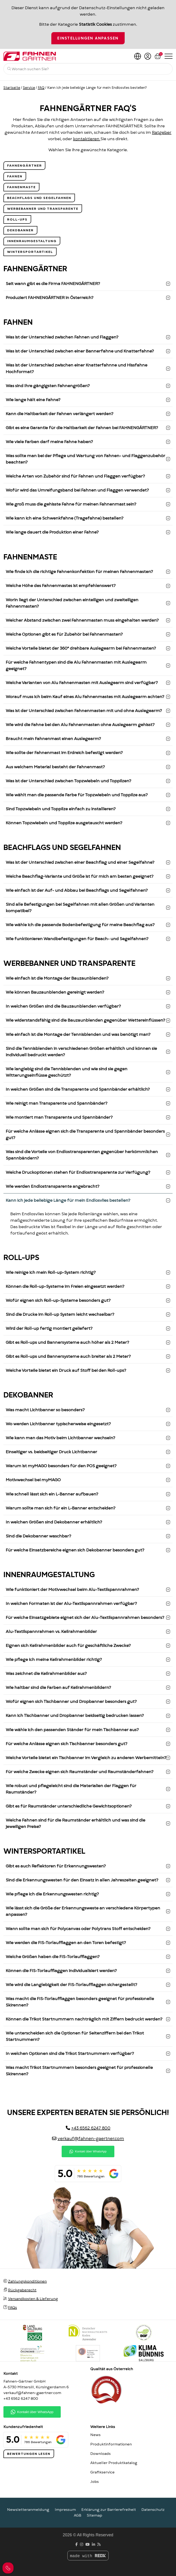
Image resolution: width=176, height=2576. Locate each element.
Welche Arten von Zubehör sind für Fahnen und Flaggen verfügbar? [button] (75, 476)
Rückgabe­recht (22, 2290)
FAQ (41, 87)
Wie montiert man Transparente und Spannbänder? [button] (59, 1117)
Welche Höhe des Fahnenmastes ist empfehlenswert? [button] (61, 585)
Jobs (94, 2481)
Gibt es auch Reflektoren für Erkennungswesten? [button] (56, 1866)
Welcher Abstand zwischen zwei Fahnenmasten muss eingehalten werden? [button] (82, 620)
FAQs (12, 2307)
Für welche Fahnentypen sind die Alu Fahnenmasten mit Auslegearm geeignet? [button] (76, 665)
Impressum (65, 2509)
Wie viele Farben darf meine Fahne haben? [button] (49, 441)
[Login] (147, 23)
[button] (88, 284)
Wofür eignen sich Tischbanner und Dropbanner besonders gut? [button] (71, 1701)
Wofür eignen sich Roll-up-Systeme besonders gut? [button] (58, 1300)
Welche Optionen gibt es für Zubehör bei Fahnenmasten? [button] (64, 634)
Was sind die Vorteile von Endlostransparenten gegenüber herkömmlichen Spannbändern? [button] (82, 1155)
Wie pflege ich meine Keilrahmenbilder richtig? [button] (54, 1659)
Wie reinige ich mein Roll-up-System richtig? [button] (51, 1272)
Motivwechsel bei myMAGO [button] (33, 1480)
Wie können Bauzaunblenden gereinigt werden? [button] (55, 992)
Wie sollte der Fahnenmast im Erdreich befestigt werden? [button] (64, 752)
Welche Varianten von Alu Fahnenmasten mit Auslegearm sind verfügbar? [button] (82, 682)
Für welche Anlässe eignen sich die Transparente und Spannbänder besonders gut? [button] (85, 1134)
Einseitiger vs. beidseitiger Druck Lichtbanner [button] (51, 1452)
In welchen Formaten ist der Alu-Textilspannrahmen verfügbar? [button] (71, 1603)
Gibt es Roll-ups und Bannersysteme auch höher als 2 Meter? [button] (67, 1342)
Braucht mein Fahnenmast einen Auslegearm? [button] (53, 738)
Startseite (11, 87)
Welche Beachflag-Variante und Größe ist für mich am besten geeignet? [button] (79, 876)
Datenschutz (153, 2509)
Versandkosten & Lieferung (33, 2298)
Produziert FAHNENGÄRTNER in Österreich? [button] (49, 297)
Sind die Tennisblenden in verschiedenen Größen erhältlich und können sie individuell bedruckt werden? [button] (81, 1051)
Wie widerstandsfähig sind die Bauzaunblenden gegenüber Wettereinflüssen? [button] (85, 1020)
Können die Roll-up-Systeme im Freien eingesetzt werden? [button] (65, 1286)
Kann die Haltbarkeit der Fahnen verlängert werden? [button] (59, 413)
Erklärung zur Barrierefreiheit (108, 2509)
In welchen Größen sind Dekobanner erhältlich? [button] (54, 1522)
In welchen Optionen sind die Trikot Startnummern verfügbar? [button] (70, 2053)
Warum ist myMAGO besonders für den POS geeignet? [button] (61, 1466)
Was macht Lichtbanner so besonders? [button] (45, 1410)
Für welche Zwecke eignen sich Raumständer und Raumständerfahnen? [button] (79, 1771)
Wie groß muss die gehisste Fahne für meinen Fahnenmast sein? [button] (71, 504)
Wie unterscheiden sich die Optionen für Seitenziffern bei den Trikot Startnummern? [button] (75, 2036)
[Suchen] (8, 36)
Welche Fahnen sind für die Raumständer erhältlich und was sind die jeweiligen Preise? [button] (75, 1823)
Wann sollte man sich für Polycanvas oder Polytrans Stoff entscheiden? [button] (78, 1928)
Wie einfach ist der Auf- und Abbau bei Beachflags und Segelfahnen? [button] (77, 890)
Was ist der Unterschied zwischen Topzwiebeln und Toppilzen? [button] (68, 781)
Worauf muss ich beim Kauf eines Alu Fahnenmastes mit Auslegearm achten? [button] (85, 696)
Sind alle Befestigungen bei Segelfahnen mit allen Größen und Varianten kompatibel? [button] (80, 907)
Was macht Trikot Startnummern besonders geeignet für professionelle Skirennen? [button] (79, 2071)
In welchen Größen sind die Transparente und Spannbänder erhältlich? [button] (78, 1089)
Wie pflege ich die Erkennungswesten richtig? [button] (52, 1894)
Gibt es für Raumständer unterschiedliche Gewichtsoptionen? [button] (69, 1806)
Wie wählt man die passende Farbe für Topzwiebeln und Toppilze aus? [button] (77, 795)
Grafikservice (102, 2472)
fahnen (14, 176)
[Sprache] (137, 23)
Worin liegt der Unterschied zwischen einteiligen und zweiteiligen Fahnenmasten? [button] (72, 603)
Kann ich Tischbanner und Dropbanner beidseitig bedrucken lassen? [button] (75, 1715)
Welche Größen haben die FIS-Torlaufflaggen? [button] (52, 1956)
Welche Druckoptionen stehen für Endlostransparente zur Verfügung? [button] (78, 1172)
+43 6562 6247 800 (90, 2128)
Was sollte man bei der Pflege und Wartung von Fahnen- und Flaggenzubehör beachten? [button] (85, 459)
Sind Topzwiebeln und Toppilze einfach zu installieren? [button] (61, 809)
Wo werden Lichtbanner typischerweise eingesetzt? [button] (58, 1424)
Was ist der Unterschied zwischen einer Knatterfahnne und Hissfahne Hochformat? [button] (76, 368)
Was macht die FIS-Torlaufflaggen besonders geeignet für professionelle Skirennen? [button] (80, 2002)
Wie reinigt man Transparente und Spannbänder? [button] (56, 1103)
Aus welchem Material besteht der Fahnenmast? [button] (55, 767)
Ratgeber (161, 132)
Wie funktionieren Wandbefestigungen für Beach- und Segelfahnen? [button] (77, 939)
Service (29, 87)
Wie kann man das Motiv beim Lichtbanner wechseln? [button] (60, 1438)
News (95, 2434)
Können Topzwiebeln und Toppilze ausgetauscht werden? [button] (64, 823)
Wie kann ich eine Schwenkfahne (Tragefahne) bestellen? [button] (64, 518)
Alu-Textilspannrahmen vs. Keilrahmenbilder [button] (51, 1631)
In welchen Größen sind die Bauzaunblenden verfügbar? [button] (63, 1006)
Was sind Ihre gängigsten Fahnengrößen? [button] (48, 385)
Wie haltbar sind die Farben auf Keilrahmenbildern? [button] (58, 1687)
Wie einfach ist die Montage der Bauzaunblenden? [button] (57, 978)
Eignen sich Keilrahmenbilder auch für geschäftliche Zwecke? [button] (68, 1645)
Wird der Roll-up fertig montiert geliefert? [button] (49, 1328)
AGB (77, 2515)
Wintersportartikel (30, 252)
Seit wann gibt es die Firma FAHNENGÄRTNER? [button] (53, 283)
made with (88, 2556)
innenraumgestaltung (32, 241)
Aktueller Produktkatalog (113, 2462)
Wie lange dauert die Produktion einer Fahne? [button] (52, 532)
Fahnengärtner (24, 165)
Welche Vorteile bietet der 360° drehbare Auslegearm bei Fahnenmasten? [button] (81, 648)
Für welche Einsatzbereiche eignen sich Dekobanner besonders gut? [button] (75, 1550)
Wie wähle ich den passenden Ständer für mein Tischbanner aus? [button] (72, 1729)
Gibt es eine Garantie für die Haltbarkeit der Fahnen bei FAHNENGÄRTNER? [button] (82, 427)
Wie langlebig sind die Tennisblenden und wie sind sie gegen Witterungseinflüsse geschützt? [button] (66, 1072)
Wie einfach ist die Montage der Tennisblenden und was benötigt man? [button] (78, 1034)
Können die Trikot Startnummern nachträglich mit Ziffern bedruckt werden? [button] (84, 2019)
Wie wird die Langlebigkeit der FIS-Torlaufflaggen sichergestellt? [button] (71, 1984)
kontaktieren (86, 139)
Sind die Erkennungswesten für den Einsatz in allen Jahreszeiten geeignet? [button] (82, 1880)
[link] (88, 2353)
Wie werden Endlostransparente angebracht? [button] (52, 1186)
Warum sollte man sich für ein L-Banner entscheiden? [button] (60, 1508)
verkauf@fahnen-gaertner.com (91, 2139)
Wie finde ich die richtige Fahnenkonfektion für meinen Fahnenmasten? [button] (79, 571)
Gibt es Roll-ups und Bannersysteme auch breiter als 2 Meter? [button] (68, 1356)
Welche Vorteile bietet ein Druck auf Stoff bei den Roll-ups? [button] (66, 1370)
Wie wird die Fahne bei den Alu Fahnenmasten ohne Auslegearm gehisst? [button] (80, 724)
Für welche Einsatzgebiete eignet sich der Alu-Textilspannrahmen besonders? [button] (85, 1617)
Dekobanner (20, 230)
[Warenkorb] (157, 24)
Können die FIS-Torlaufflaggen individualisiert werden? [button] (61, 1970)
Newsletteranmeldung (28, 2509)
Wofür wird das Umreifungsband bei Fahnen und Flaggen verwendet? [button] (77, 490)
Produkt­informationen (111, 2444)
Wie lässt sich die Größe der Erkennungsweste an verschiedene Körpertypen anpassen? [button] (83, 1911)
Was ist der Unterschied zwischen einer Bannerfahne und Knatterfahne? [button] (80, 351)
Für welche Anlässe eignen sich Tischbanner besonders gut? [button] (66, 1743)
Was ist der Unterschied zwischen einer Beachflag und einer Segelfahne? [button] (80, 862)
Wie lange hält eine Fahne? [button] (33, 399)
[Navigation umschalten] (168, 24)
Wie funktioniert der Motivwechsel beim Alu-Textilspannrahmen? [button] (72, 1589)
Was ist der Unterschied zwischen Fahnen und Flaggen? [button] (62, 337)
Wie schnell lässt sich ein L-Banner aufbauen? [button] (52, 1494)
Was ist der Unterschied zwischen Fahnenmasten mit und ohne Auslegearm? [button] (84, 710)
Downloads (100, 2453)
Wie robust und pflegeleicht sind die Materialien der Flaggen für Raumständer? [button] (71, 1789)
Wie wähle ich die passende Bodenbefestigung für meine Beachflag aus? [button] (80, 925)
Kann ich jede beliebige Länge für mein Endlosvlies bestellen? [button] (68, 1200)
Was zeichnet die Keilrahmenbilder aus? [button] (46, 1673)
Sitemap (94, 2515)
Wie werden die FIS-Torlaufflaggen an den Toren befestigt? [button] (66, 1942)
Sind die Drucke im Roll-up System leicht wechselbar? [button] (60, 1314)
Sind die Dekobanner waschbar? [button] (38, 1536)
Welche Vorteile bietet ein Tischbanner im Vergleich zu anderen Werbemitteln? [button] (86, 1757)
